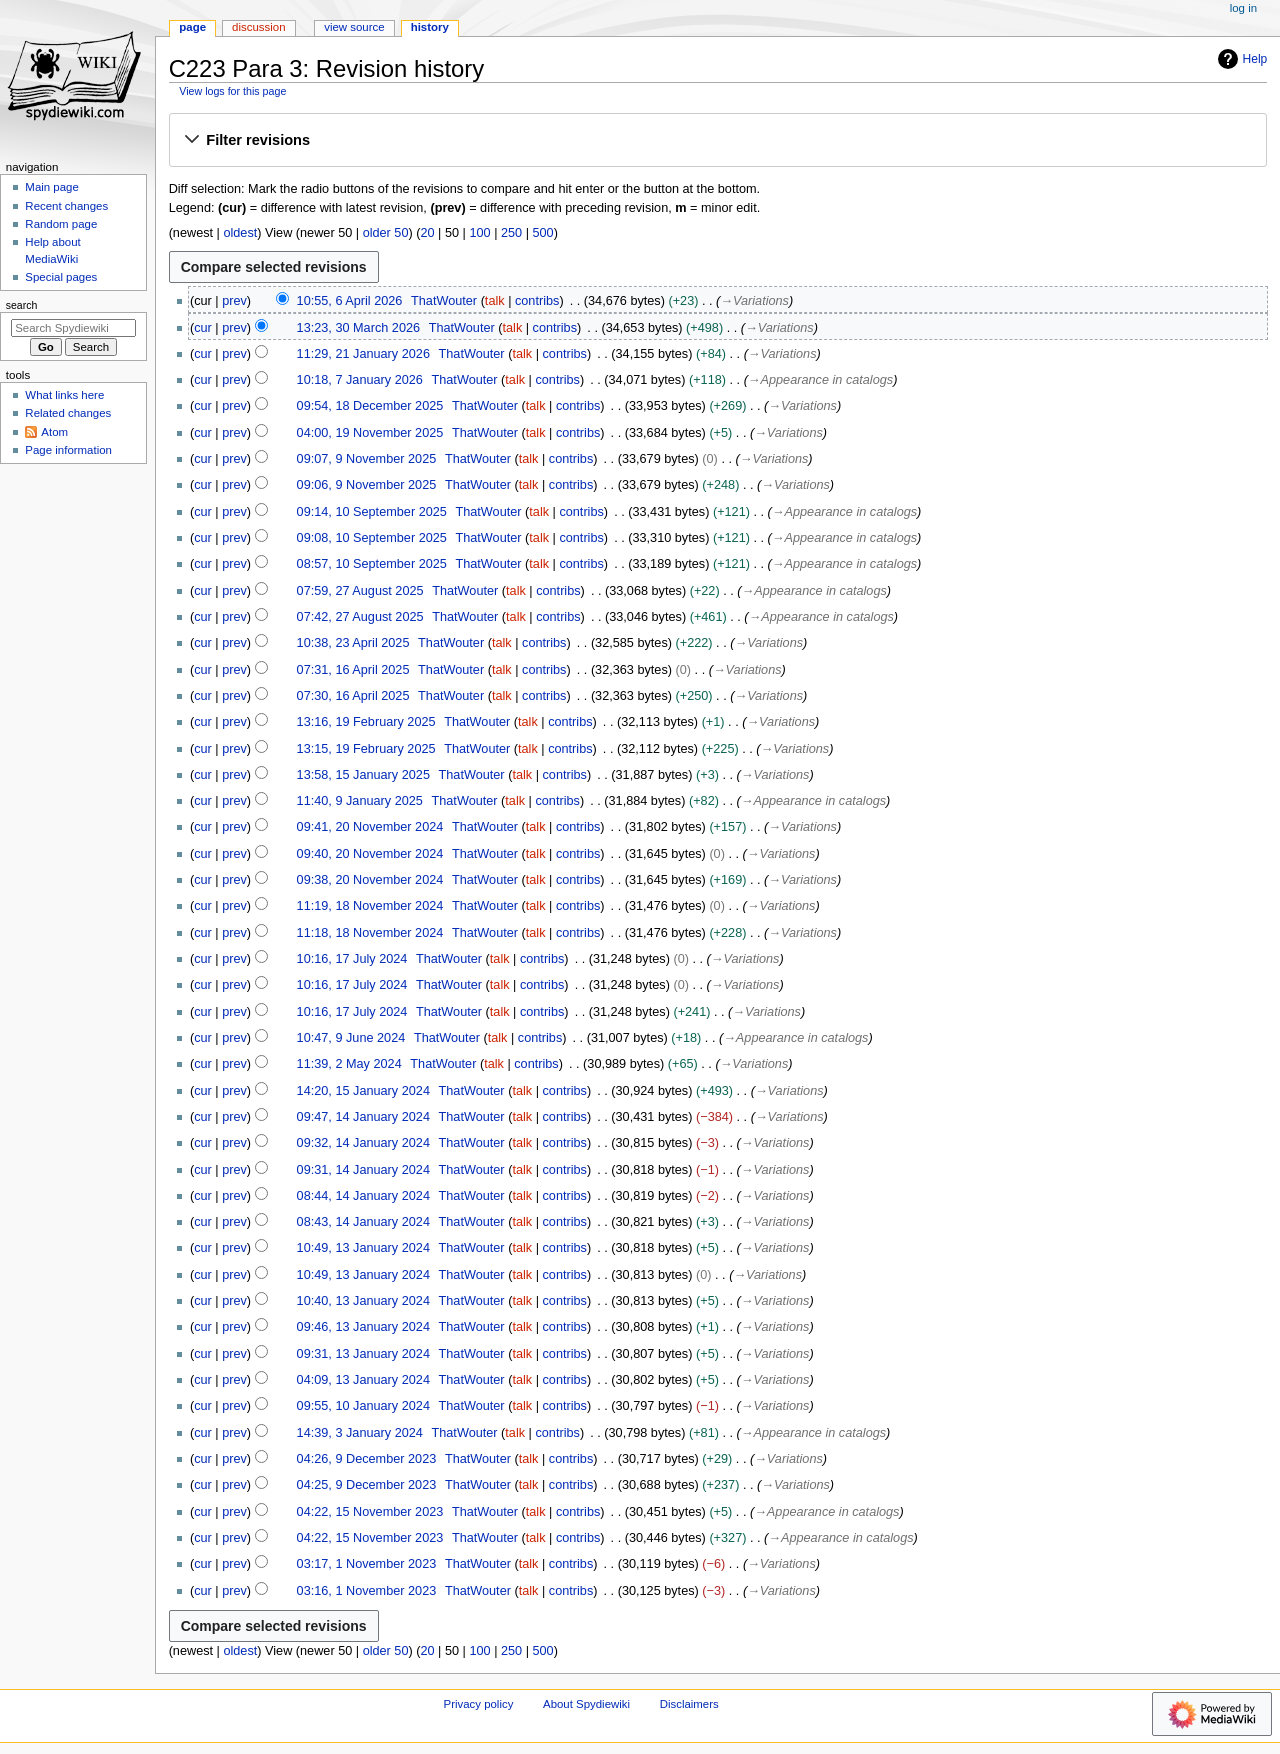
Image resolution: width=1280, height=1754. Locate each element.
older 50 (386, 233)
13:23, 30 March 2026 (358, 328)
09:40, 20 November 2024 (370, 854)
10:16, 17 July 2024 (352, 959)
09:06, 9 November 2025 (367, 485)
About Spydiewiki (586, 1704)
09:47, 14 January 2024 (363, 1117)
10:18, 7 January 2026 (360, 380)
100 (479, 233)
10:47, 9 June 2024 (351, 1038)
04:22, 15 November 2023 (370, 1512)
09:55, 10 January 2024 (363, 1406)
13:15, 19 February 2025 (366, 749)
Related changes (68, 413)
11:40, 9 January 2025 (360, 801)
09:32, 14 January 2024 (363, 1143)
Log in (1243, 8)
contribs (537, 301)
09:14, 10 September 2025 (372, 512)
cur (203, 328)
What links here (64, 395)
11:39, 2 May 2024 (349, 1064)
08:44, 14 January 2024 (363, 1196)
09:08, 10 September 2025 (372, 538)
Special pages (61, 277)
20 (427, 233)
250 (511, 233)
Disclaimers (689, 1704)
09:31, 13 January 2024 (363, 1354)
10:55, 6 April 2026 (350, 301)
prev (234, 301)
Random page (61, 224)
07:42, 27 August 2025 (360, 617)
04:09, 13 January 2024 (363, 1380)
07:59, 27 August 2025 (360, 591)
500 (543, 233)
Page (192, 27)
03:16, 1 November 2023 (367, 1591)
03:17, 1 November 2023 (367, 1564)
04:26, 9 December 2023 (367, 1459)
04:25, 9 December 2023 (367, 1485)
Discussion (258, 27)
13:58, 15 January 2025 (363, 775)
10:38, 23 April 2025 (353, 643)
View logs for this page (232, 91)
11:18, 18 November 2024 (370, 933)
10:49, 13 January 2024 (363, 1248)
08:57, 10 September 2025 (372, 564)
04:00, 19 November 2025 (370, 433)
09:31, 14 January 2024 (363, 1170)
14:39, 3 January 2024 (360, 1433)
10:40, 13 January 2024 (363, 1301)
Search (22, 305)
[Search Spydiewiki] (73, 328)
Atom (54, 432)
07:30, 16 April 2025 (353, 696)
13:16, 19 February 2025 (366, 722)
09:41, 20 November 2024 (370, 827)
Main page (52, 187)
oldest (240, 233)
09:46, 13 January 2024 (363, 1327)
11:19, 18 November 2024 (370, 906)
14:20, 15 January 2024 (363, 1091)
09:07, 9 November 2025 (367, 459)
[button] (717, 141)
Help (1240, 59)
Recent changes (66, 206)
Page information (68, 450)
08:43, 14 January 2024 (363, 1222)
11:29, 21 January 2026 (363, 354)
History (430, 27)
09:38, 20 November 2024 (370, 880)
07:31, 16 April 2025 (353, 670)
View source (354, 27)
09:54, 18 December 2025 (370, 406)
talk (495, 301)
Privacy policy (479, 1704)
